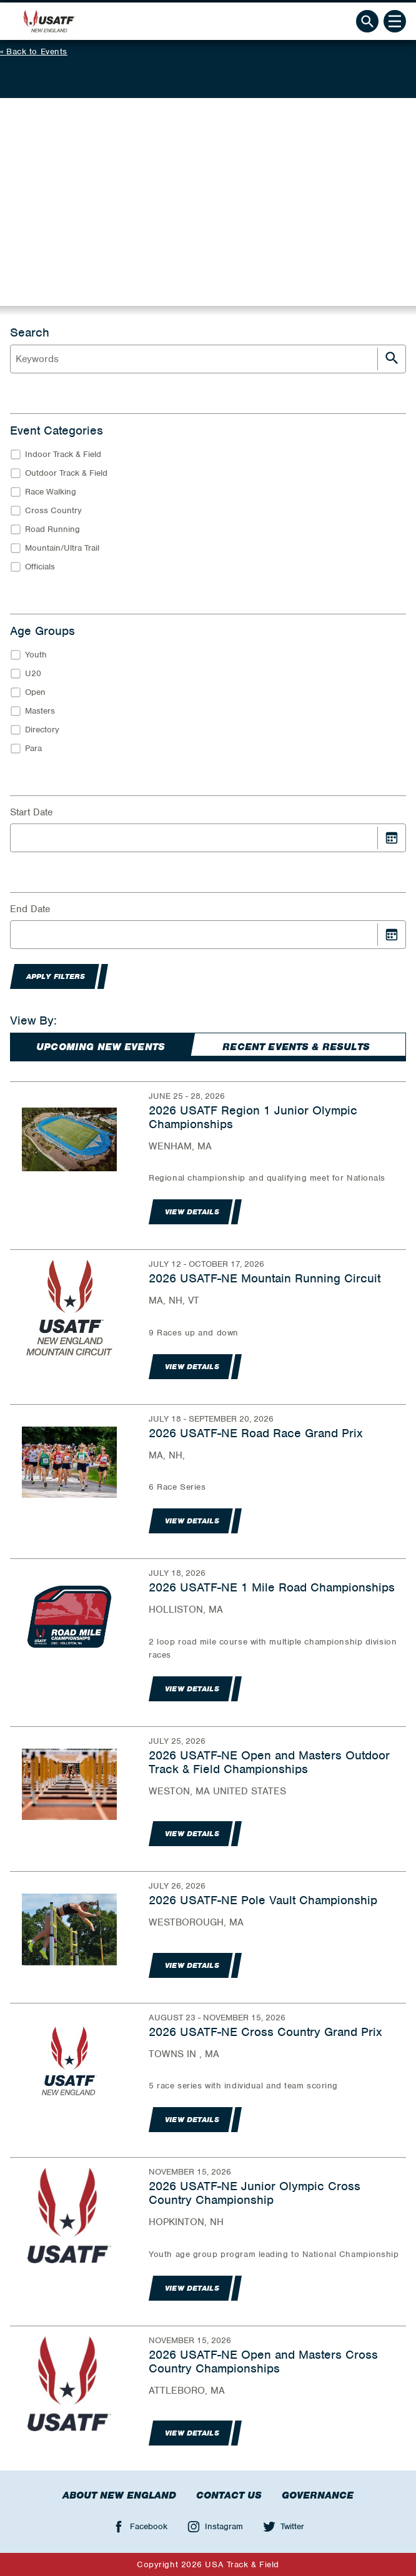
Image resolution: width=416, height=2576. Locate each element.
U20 (33, 673)
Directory (42, 729)
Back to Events (36, 51)
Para (33, 748)
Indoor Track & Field (63, 454)
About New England (119, 2495)
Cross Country (53, 510)
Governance (318, 2495)
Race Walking (50, 491)
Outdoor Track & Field (66, 473)
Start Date (31, 812)
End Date (30, 909)
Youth (36, 654)
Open (35, 692)
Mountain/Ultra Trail (62, 548)
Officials (40, 566)
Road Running (52, 529)
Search (29, 333)
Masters (40, 710)
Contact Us (229, 2495)
